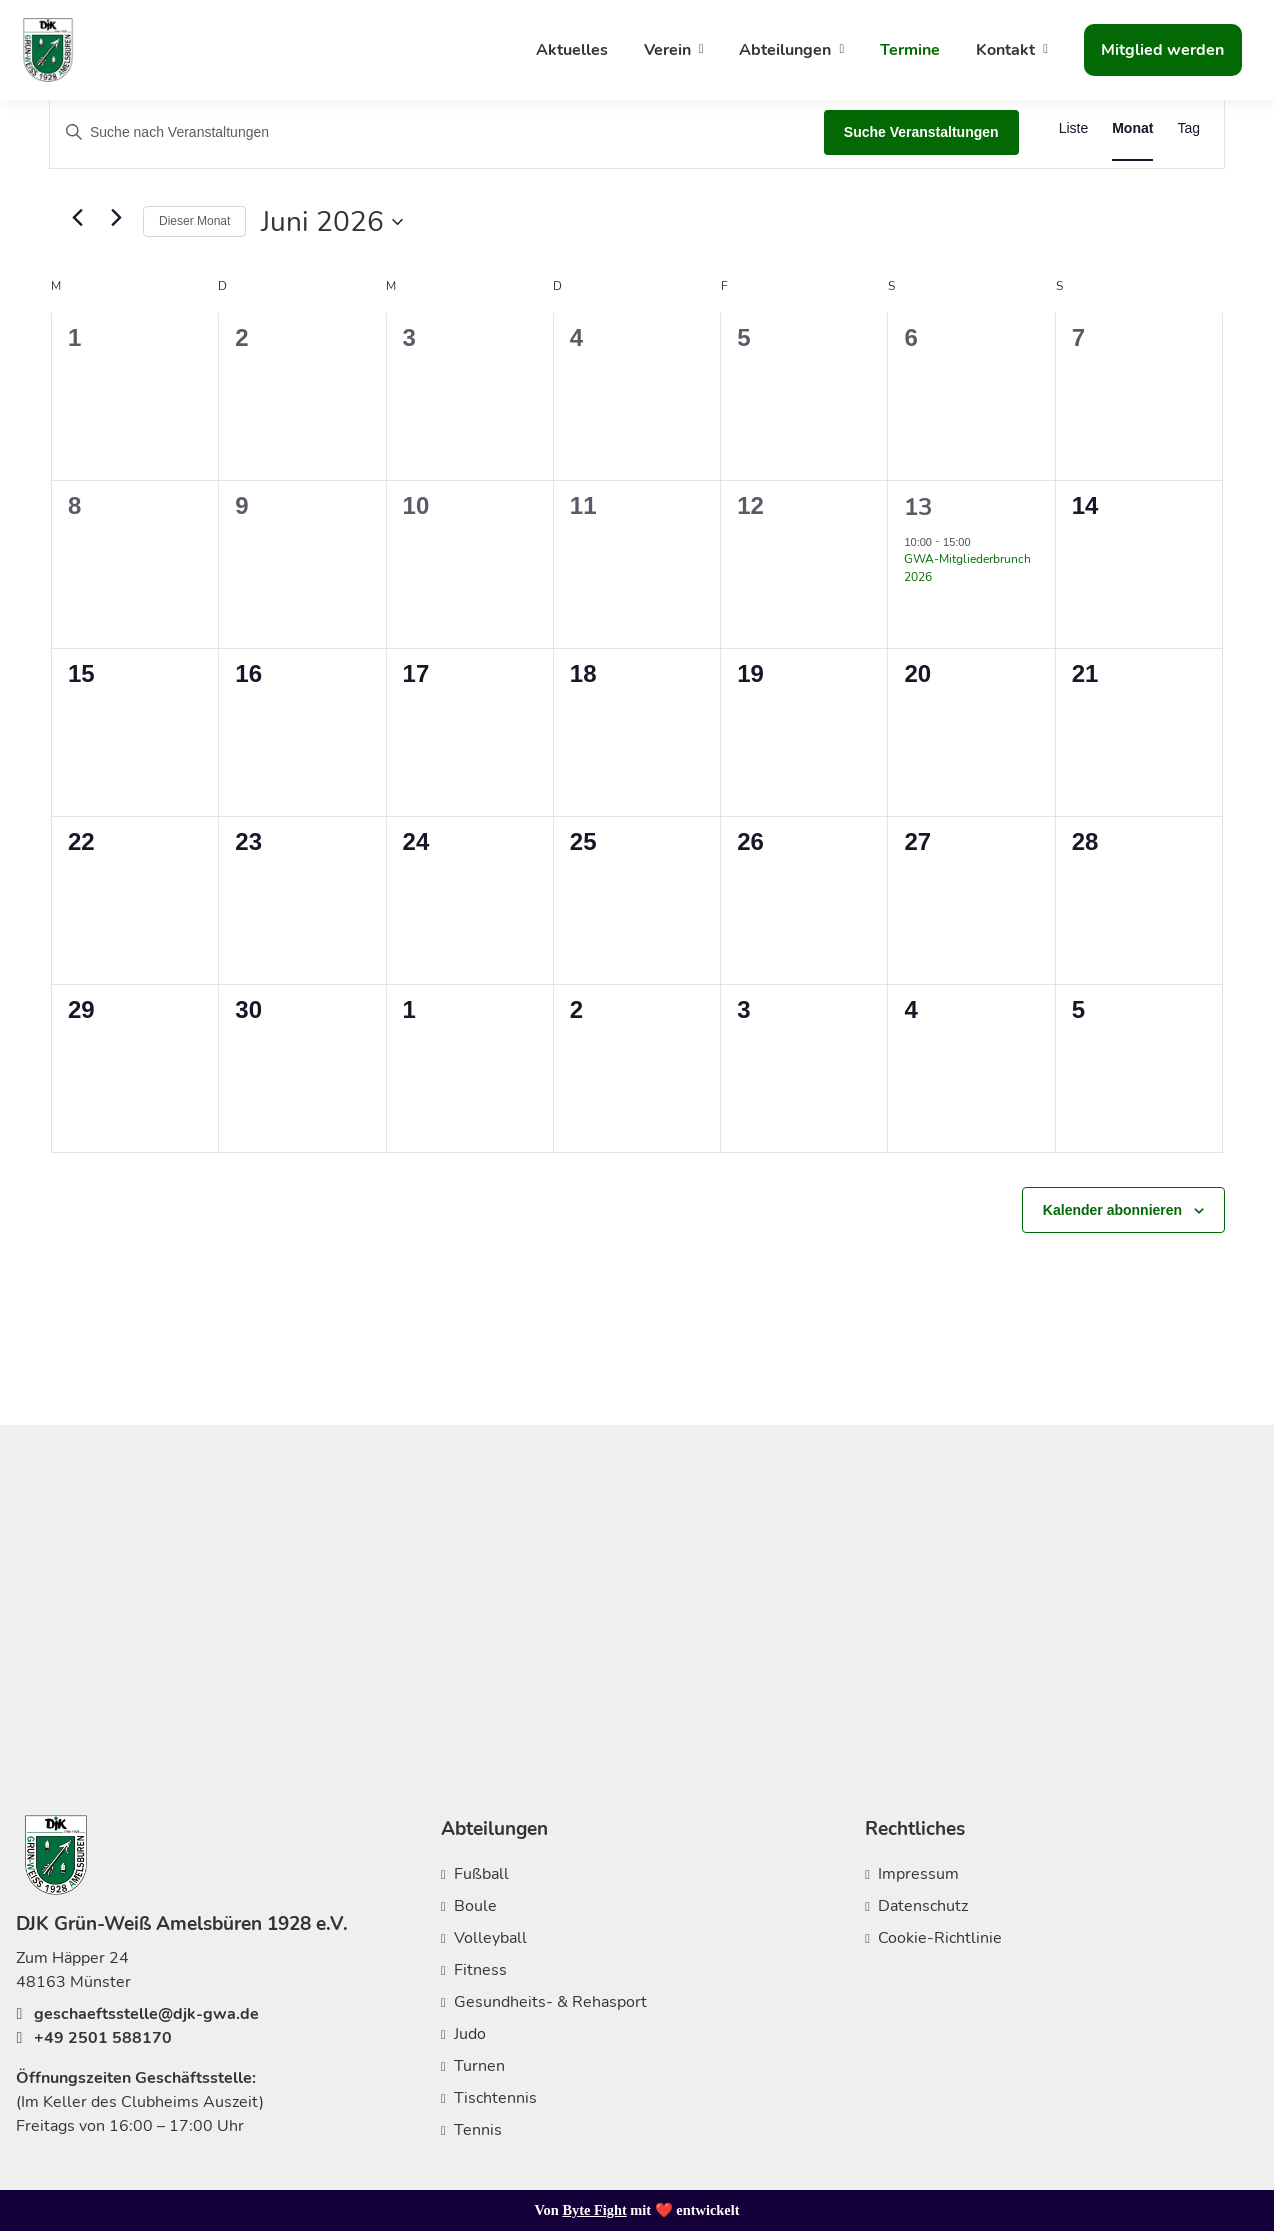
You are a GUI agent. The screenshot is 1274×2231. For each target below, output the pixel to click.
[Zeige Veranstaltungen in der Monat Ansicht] (1132, 128)
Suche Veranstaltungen (921, 132)
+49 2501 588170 (94, 2038)
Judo (470, 2034)
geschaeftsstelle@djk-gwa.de (137, 2014)
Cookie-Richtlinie (940, 1938)
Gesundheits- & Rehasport (550, 2002)
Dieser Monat (194, 221)
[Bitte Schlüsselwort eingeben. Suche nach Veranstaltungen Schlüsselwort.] (437, 132)
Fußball (481, 1874)
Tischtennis (495, 2098)
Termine (910, 50)
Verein (667, 50)
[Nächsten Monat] (116, 218)
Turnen (479, 2066)
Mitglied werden (1162, 50)
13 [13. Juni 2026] (918, 507)
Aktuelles (572, 50)
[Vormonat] (77, 218)
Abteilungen (785, 50)
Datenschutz (923, 1906)
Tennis (478, 2130)
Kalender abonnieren (1112, 1210)
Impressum (918, 1874)
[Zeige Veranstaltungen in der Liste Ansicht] (1074, 128)
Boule (475, 1906)
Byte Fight (594, 2210)
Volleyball (490, 1938)
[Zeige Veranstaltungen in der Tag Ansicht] (1188, 128)
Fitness (480, 1970)
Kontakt (1005, 50)
